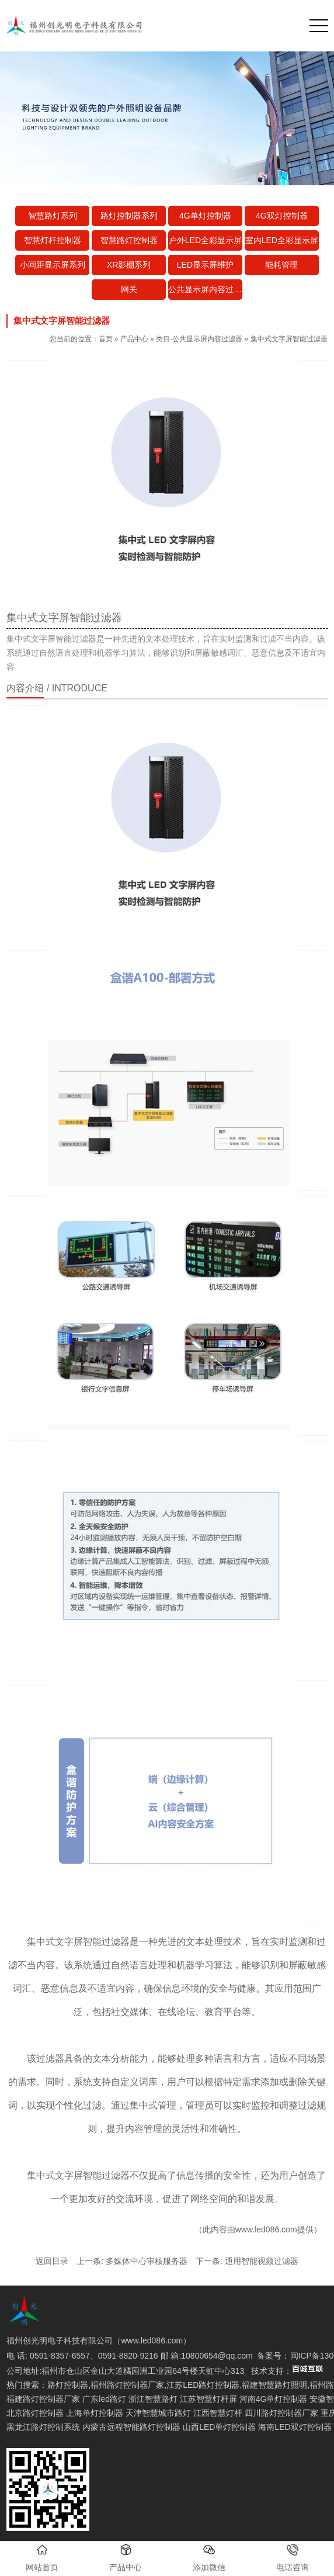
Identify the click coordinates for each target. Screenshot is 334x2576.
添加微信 (209, 2558)
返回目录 (52, 2261)
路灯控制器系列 (129, 215)
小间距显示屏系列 (52, 264)
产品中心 (134, 339)
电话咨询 (292, 2558)
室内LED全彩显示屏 (281, 240)
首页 (106, 339)
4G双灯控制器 (282, 215)
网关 (129, 289)
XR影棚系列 (129, 264)
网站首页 (42, 2558)
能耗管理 (281, 264)
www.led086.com (266, 2229)
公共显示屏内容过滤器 (205, 289)
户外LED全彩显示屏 (205, 240)
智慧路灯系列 (52, 215)
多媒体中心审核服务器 (146, 2261)
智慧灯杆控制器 (52, 240)
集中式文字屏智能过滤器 (78, 1942)
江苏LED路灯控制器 (202, 2385)
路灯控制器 (67, 2385)
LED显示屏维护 (205, 264)
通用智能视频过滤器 (261, 2261)
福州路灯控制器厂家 (127, 2385)
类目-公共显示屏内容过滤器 (199, 339)
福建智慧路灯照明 (274, 2385)
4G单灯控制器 (205, 215)
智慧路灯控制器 (129, 240)
